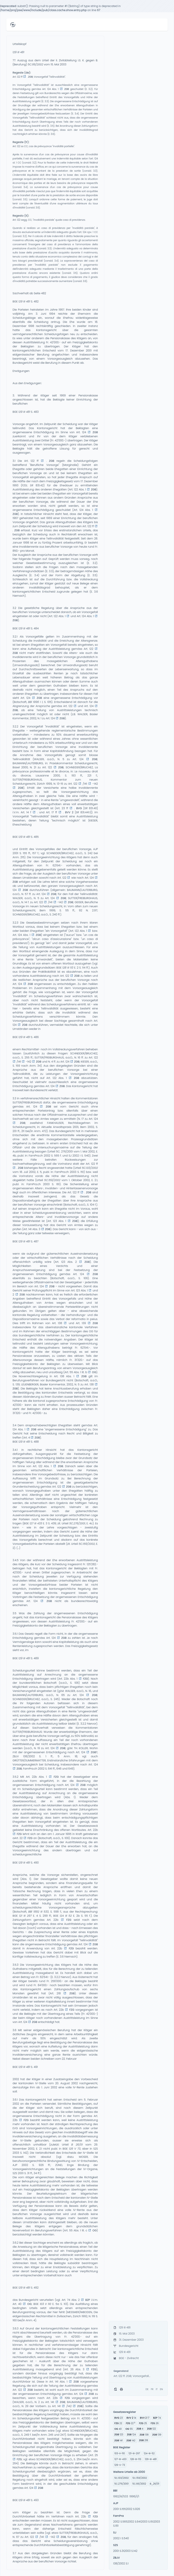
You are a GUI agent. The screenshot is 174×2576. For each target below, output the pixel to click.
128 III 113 (67, 968)
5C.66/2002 (35, 64)
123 (118, 2434)
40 (118, 2429)
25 (143, 2423)
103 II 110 (45, 2304)
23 (118, 2418)
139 (156, 2434)
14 (131, 2418)
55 (129, 2429)
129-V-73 (119, 2465)
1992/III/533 (120, 2496)
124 (131, 2434)
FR (152, 2389)
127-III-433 (120, 2459)
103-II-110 (119, 2453)
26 (155, 2423)
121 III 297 (25, 1916)
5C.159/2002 (52, 1180)
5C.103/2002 (90, 1168)
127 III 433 (36, 1523)
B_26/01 (154, 2483)
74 (157, 2418)
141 (118, 2440)
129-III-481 (151, 2459)
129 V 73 (75, 2149)
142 (130, 2440)
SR (31, 485)
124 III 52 (66, 1916)
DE (147, 2389)
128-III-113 (135, 2459)
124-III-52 (149, 2453)
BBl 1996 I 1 (35, 702)
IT (157, 2389)
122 (151, 2428)
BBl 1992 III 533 (38, 1912)
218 (143, 2440)
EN (161, 2389)
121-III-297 (134, 2453)
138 (144, 2434)
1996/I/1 (134, 2496)
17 (144, 2418)
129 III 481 (18, 52)
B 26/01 (77, 2145)
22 (118, 2423)
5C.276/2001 (77, 1523)
